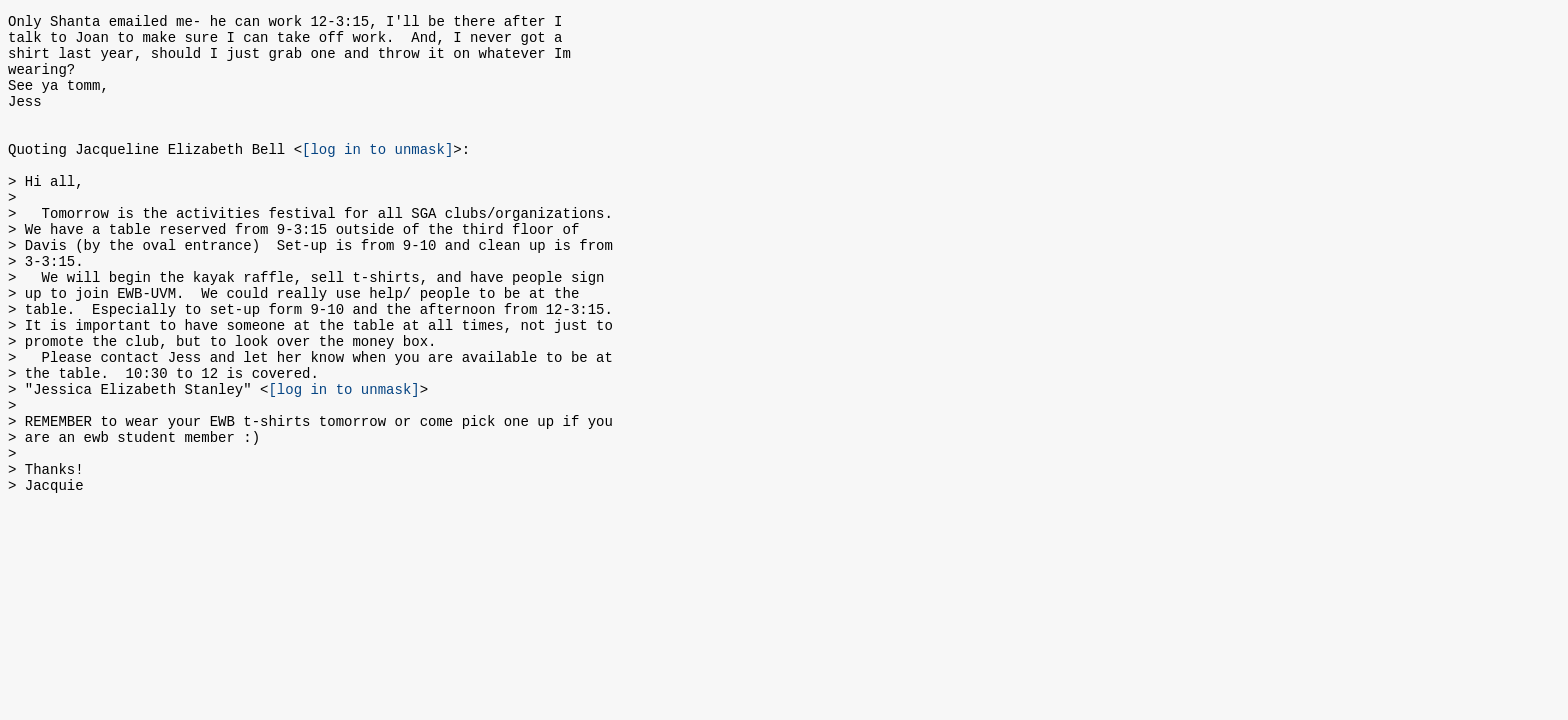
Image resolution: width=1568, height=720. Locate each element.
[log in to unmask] (377, 175)
